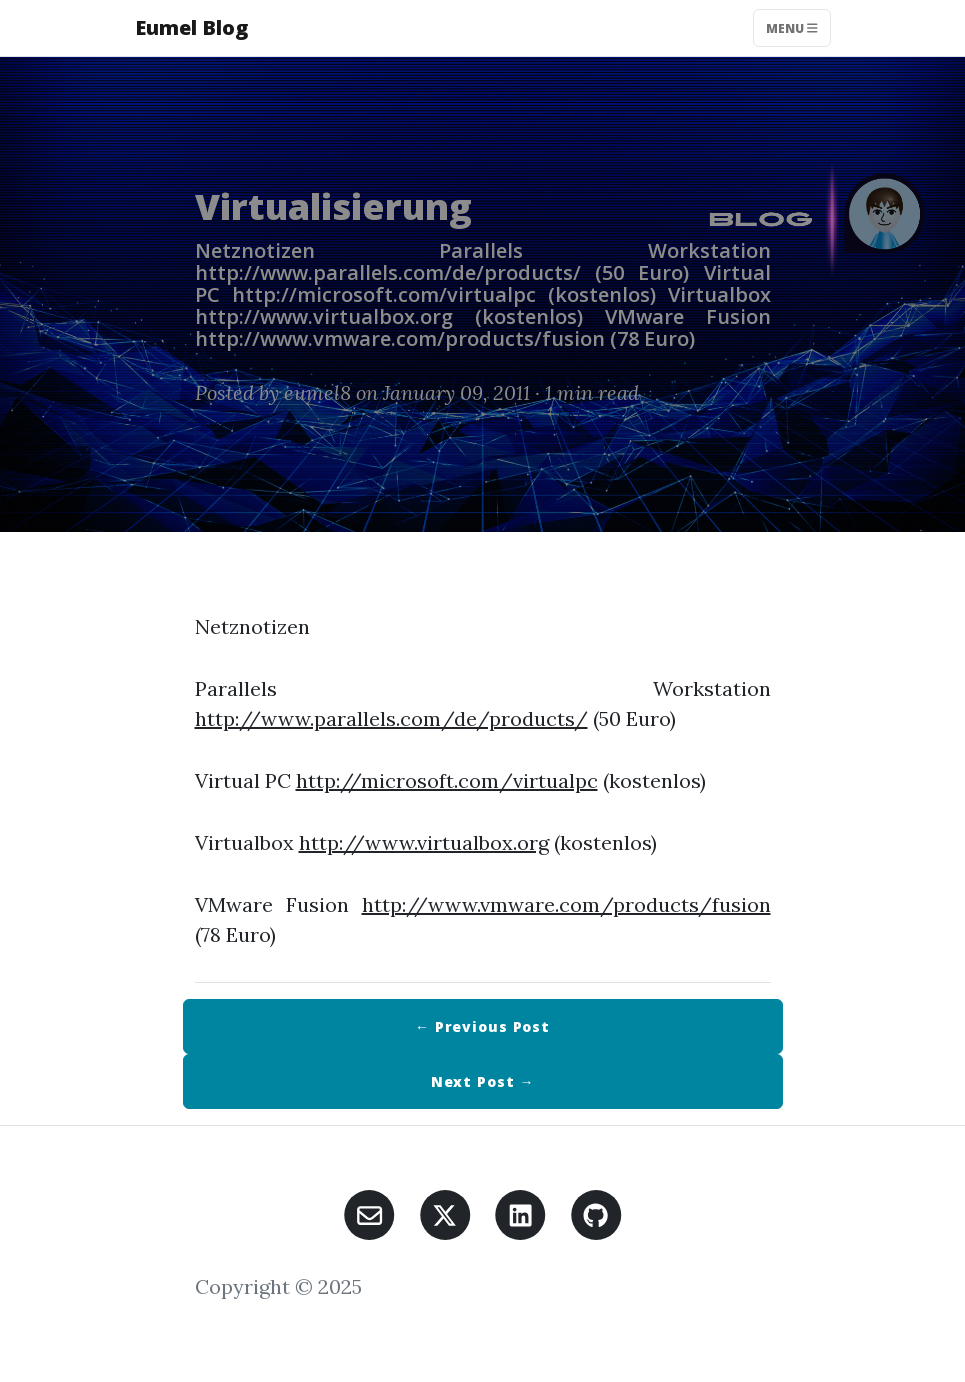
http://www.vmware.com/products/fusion (566, 904)
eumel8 (317, 392)
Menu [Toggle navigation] (792, 27)
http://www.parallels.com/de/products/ (391, 718)
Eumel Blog (191, 27)
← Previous (482, 1026)
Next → (483, 1081)
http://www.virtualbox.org (424, 842)
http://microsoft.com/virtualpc (447, 780)
